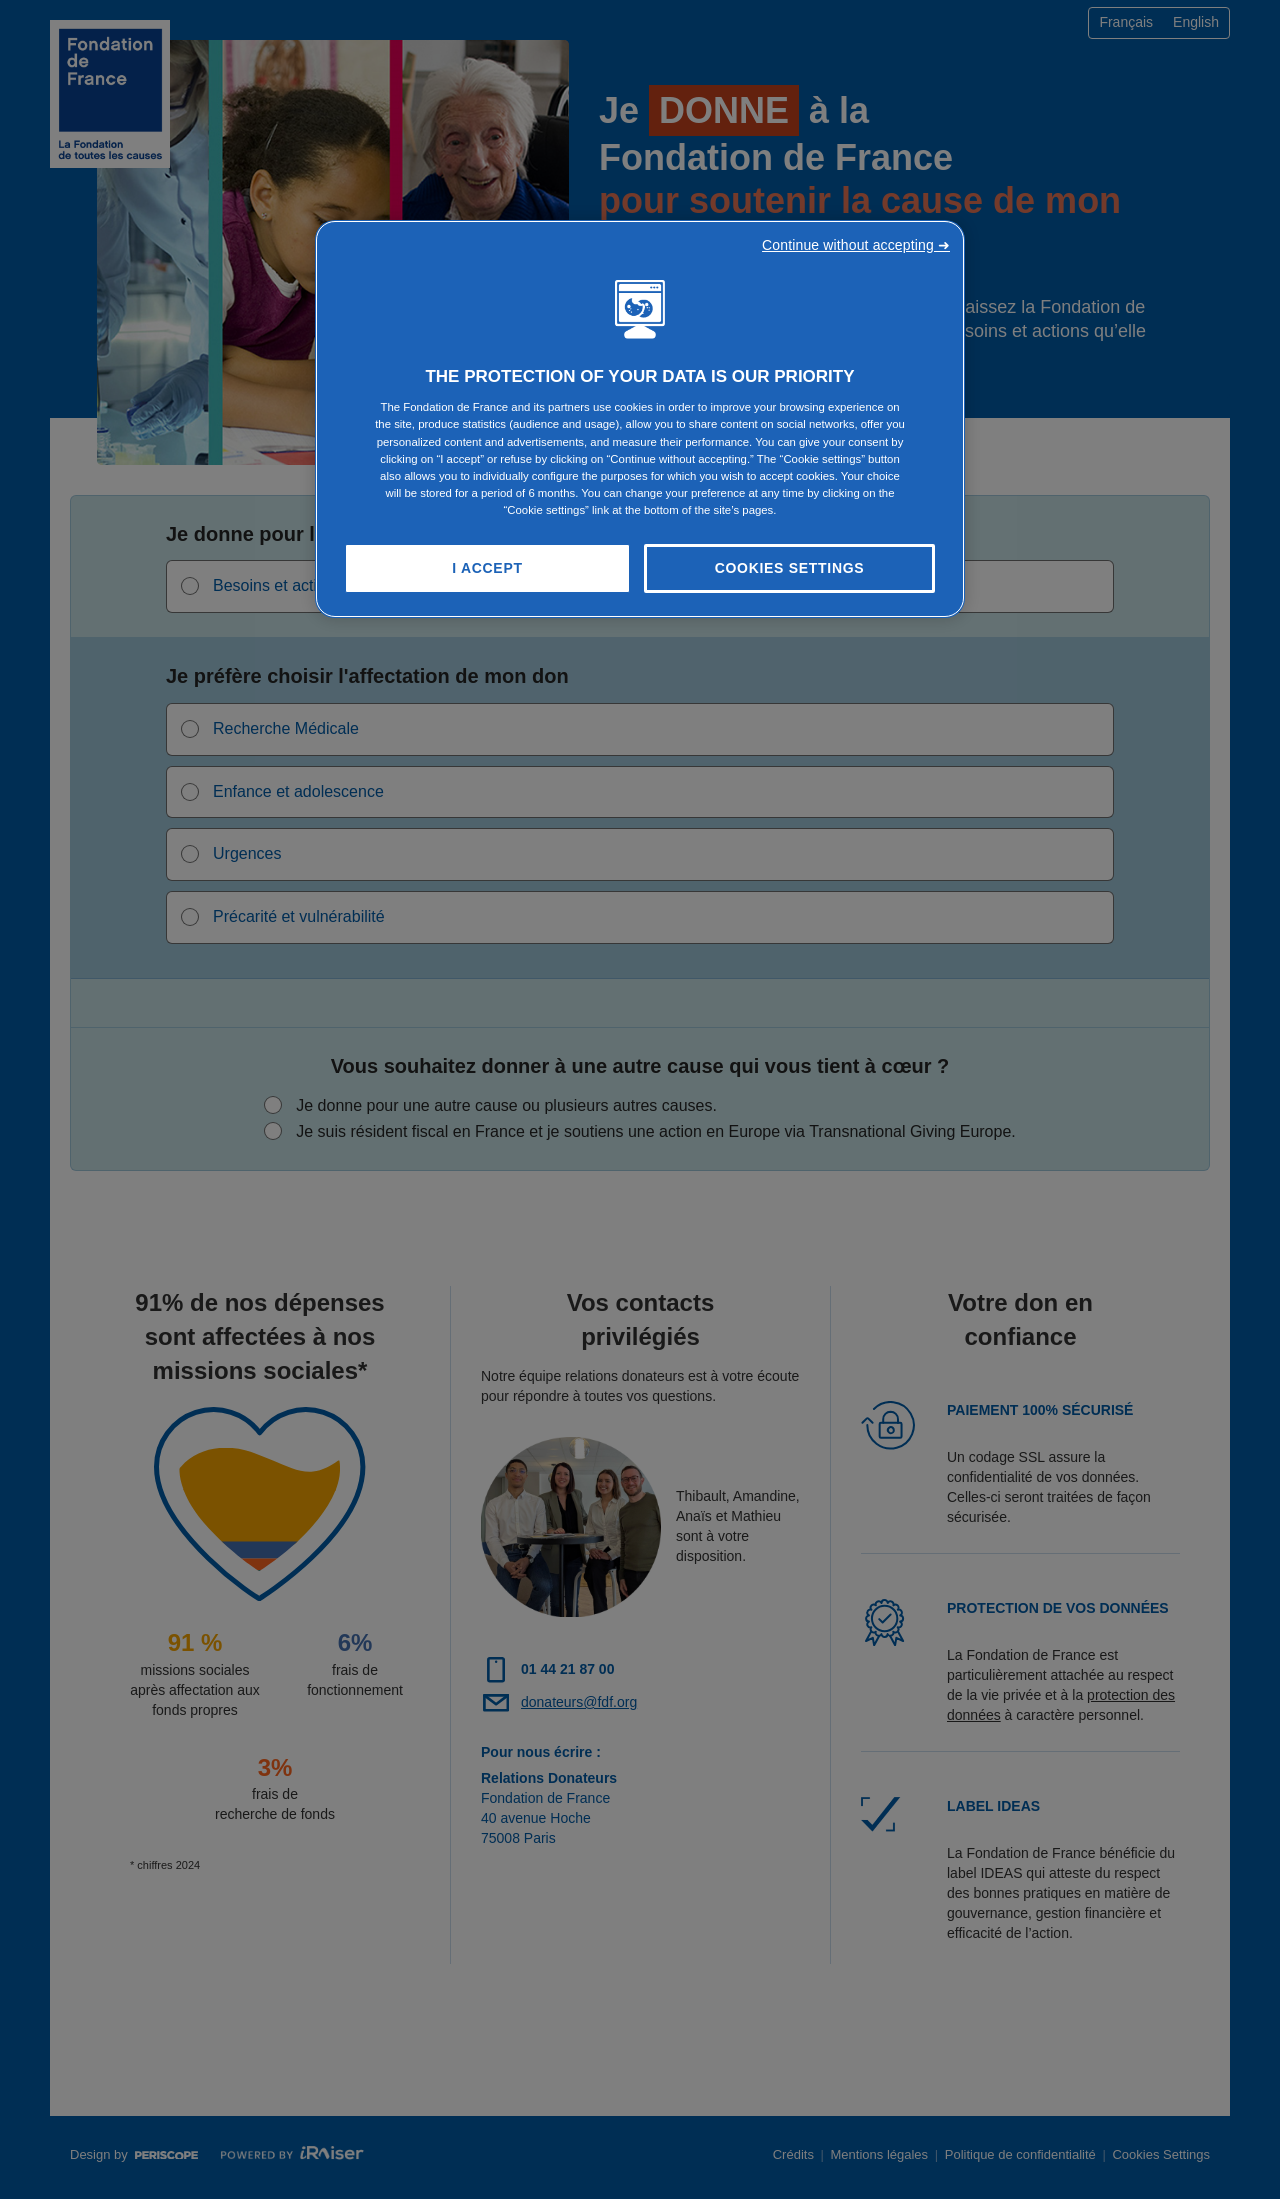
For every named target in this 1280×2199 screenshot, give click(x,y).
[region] (640, 419)
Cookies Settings (790, 568)
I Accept (487, 568)
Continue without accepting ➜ (856, 245)
